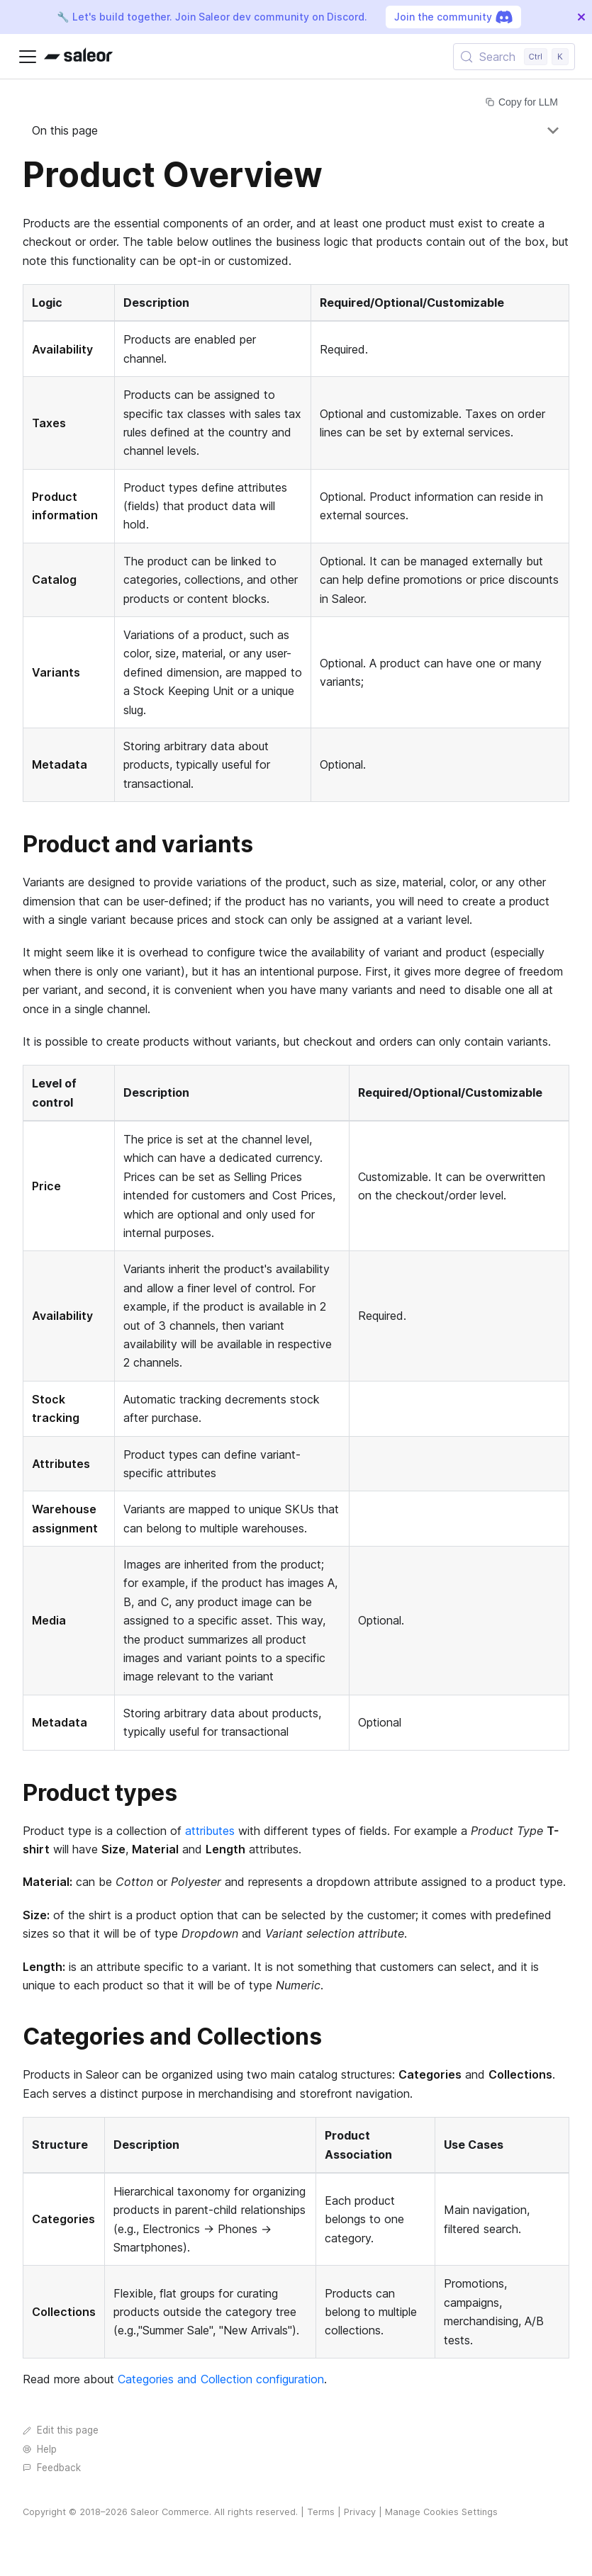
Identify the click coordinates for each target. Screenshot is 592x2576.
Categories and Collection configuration (221, 2379)
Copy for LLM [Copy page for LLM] (522, 102)
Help (40, 2449)
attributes (210, 1831)
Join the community (453, 17)
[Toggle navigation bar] (27, 56)
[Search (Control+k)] (514, 56)
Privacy (360, 2512)
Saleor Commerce (169, 2512)
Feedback (52, 2467)
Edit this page (61, 2430)
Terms (321, 2512)
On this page (65, 130)
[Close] (581, 17)
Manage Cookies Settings (441, 2512)
